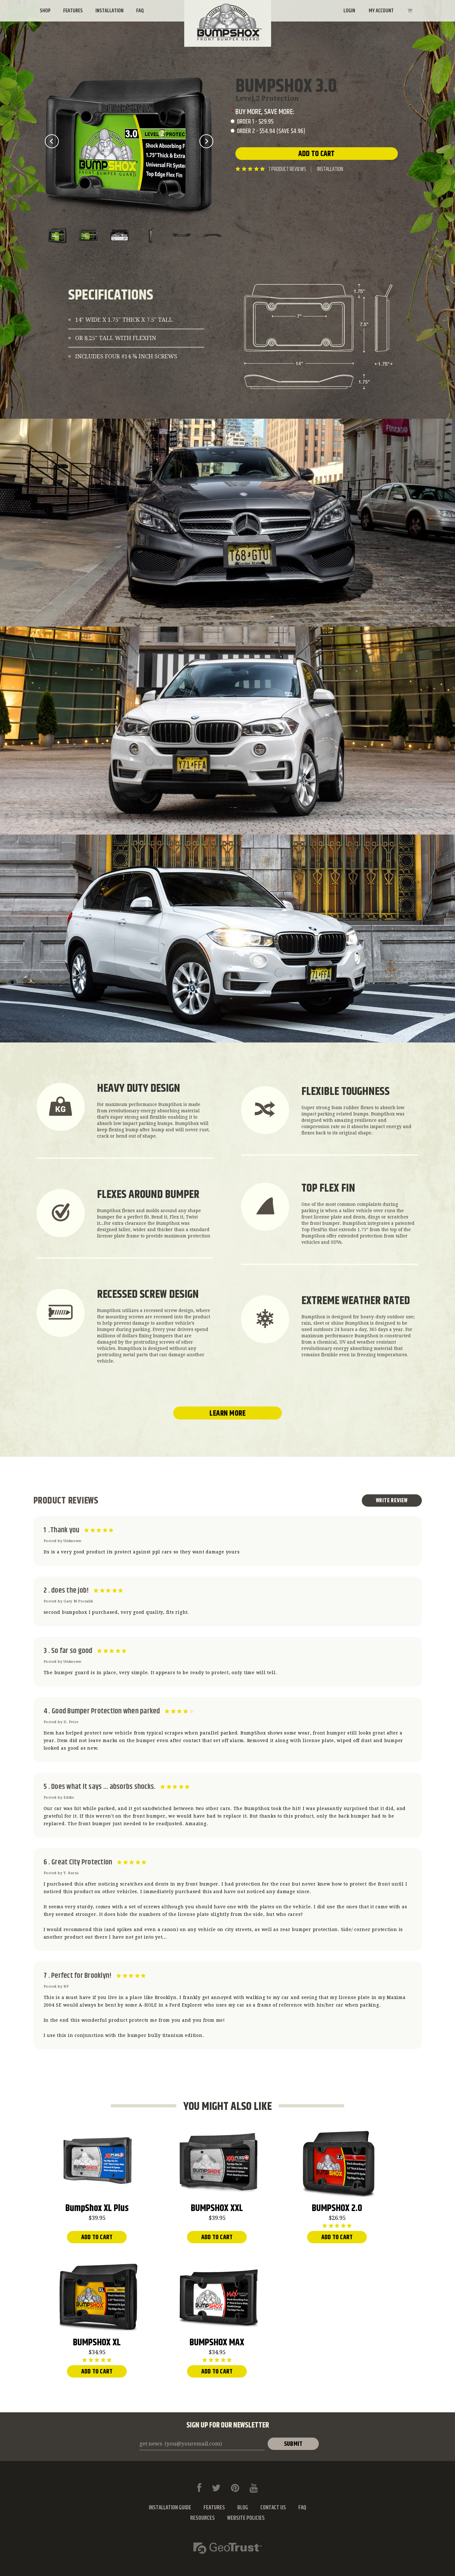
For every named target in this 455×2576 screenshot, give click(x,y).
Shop (45, 11)
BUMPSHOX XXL (217, 2209)
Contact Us (273, 2507)
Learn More (227, 1413)
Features (73, 11)
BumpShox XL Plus (97, 2209)
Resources (202, 2518)
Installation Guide (170, 2507)
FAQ (140, 11)
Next (206, 141)
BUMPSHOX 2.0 (337, 2209)
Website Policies (246, 2518)
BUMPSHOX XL (97, 2343)
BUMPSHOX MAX (217, 2343)
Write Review (392, 1500)
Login (349, 11)
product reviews (287, 169)
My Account (381, 11)
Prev (52, 141)
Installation (109, 11)
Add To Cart (97, 2237)
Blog (242, 2507)
